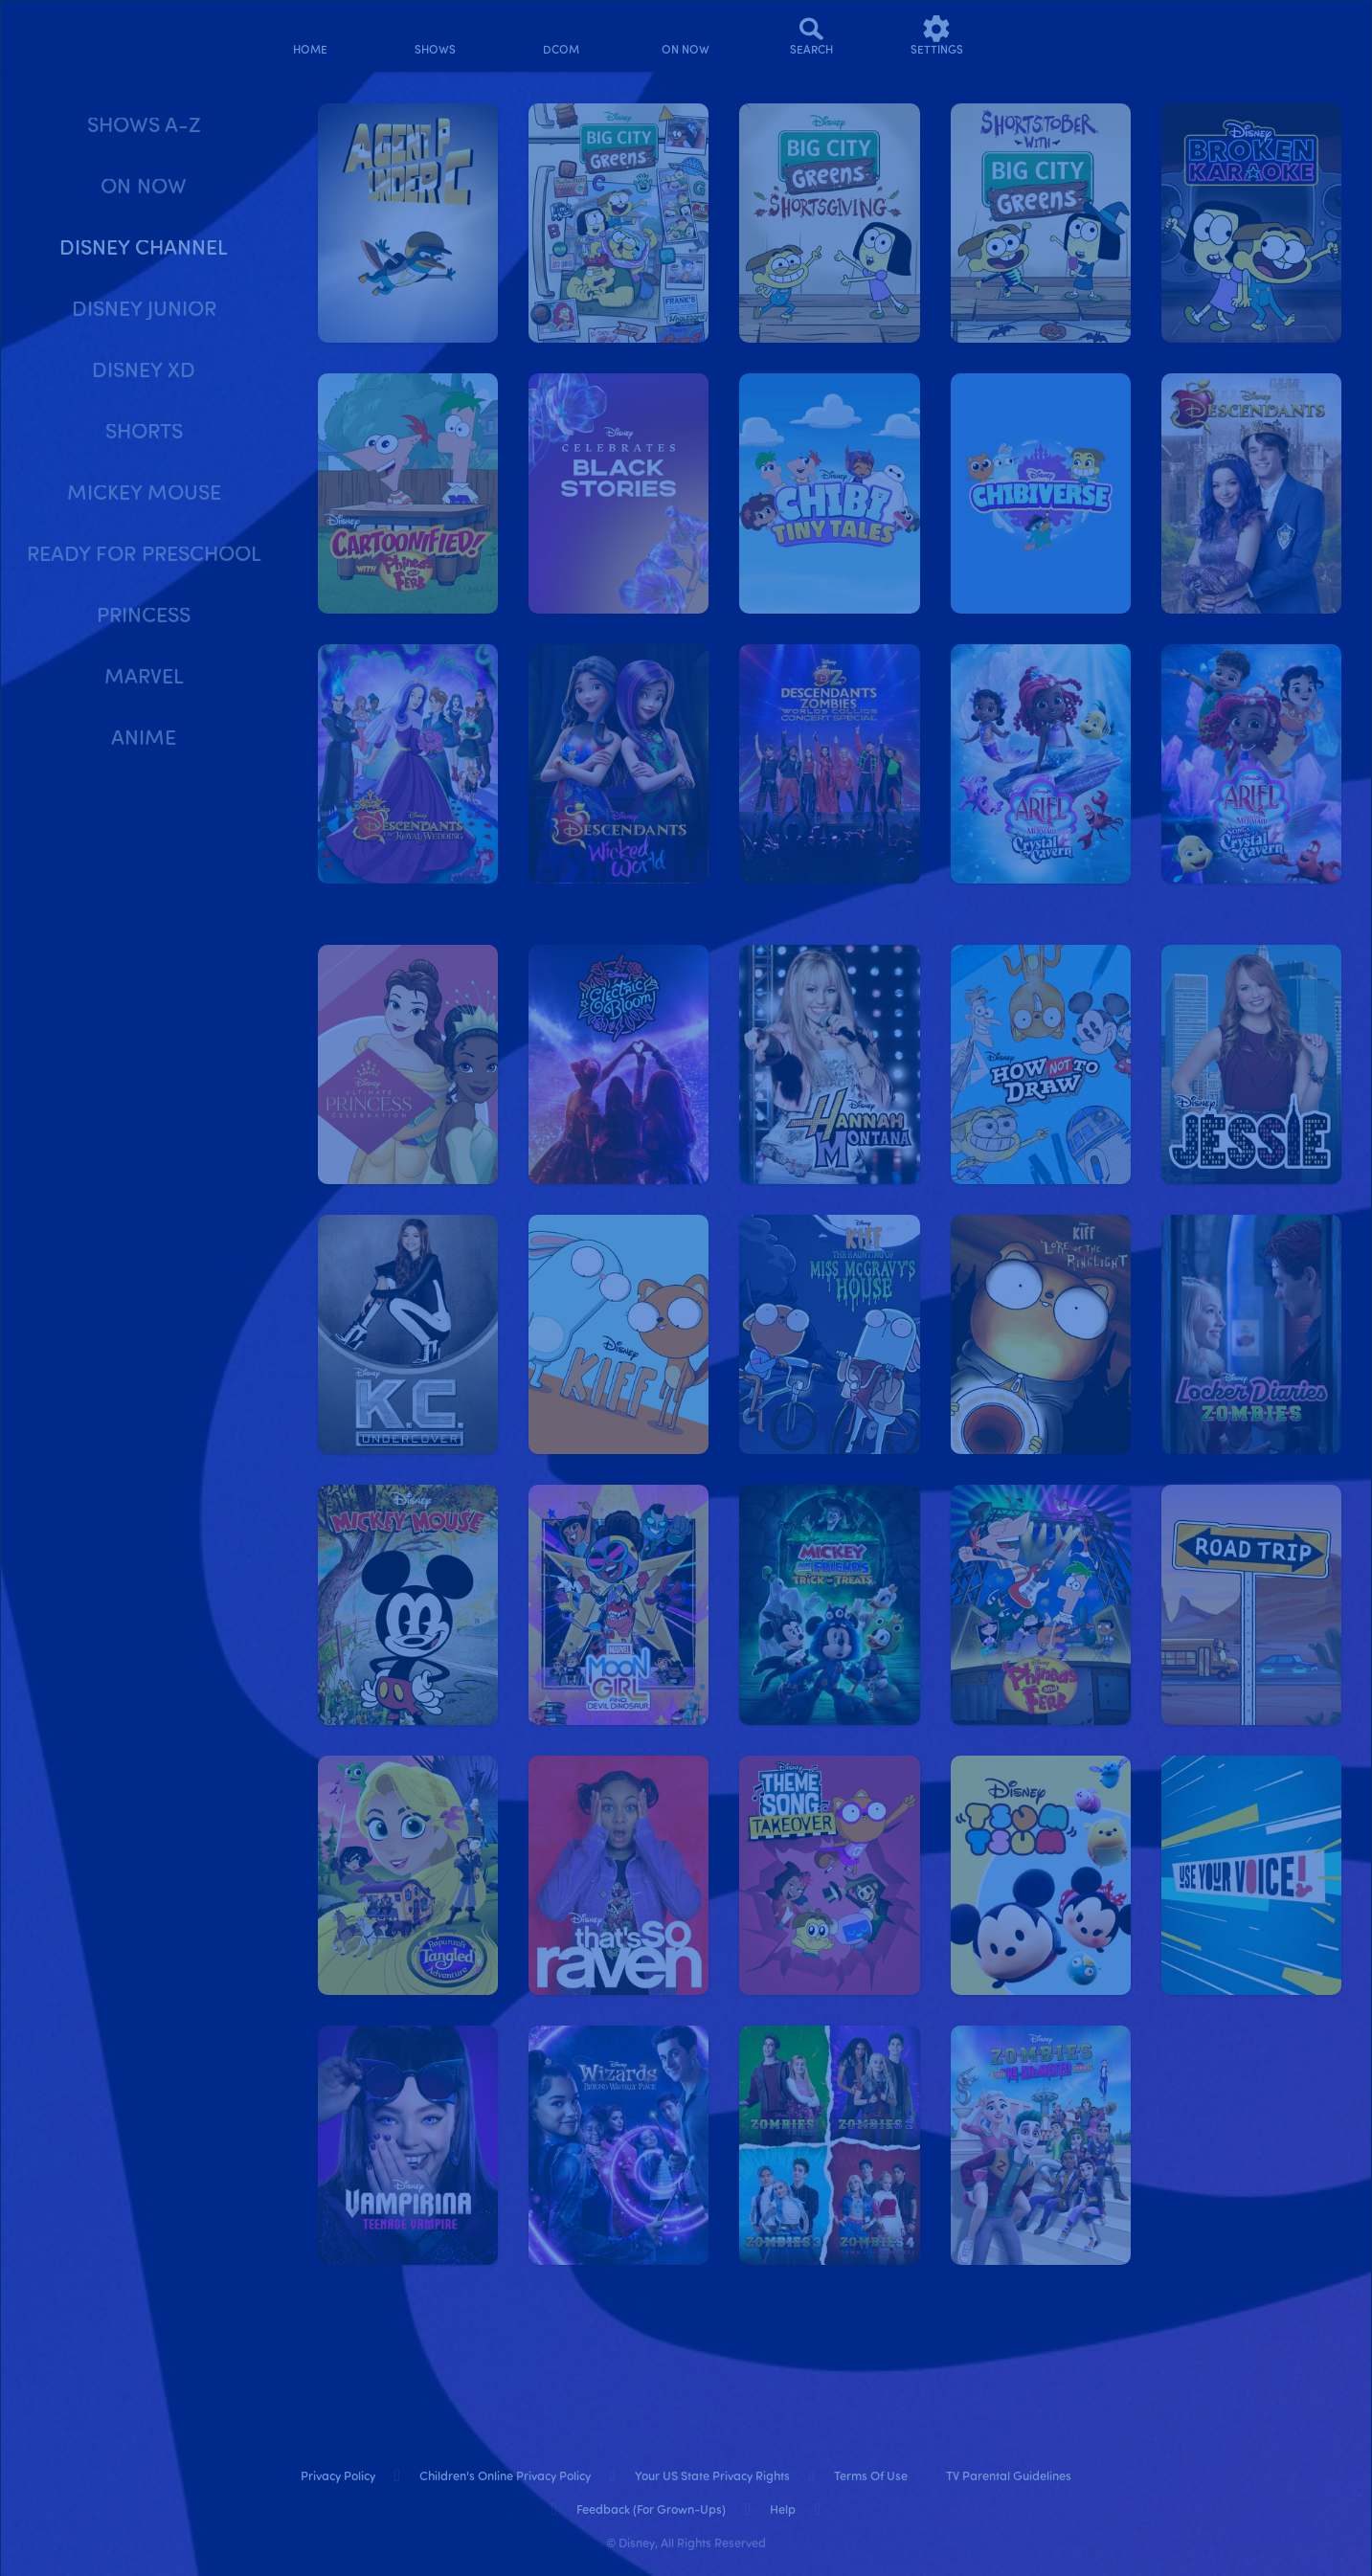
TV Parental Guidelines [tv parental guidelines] (1008, 2477)
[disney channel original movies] (560, 36)
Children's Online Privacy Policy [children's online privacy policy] (505, 2477)
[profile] (1061, 36)
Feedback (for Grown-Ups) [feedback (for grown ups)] (651, 2510)
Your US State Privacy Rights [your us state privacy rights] (712, 2477)
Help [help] (783, 2510)
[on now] (686, 36)
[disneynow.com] (65, 33)
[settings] (937, 36)
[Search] (811, 36)
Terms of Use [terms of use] (871, 2477)
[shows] (435, 36)
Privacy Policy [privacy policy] (338, 2477)
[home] (311, 36)
